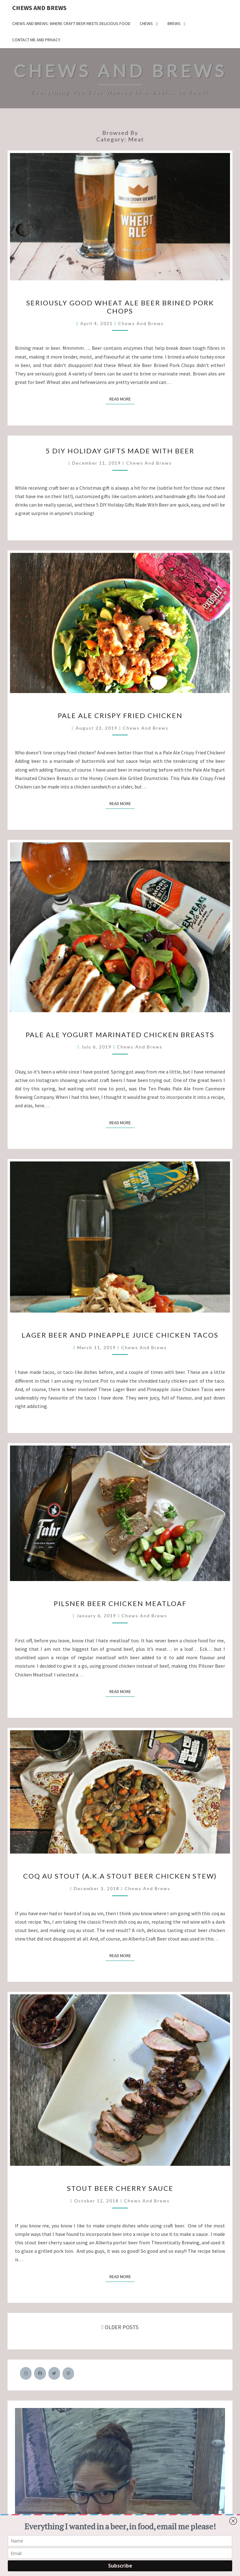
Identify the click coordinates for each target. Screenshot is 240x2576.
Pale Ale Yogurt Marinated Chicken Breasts (120, 1034)
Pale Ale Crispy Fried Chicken (120, 715)
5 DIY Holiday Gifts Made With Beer (120, 450)
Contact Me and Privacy (36, 40)
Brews (174, 23)
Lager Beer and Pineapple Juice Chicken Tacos (120, 1335)
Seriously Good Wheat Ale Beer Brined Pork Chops (120, 306)
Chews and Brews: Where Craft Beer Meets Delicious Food (71, 23)
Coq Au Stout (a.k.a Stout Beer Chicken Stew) (120, 1876)
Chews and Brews (39, 8)
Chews (146, 23)
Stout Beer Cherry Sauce (120, 2188)
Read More (122, 398)
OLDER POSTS (120, 2327)
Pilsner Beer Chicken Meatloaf (120, 1603)
